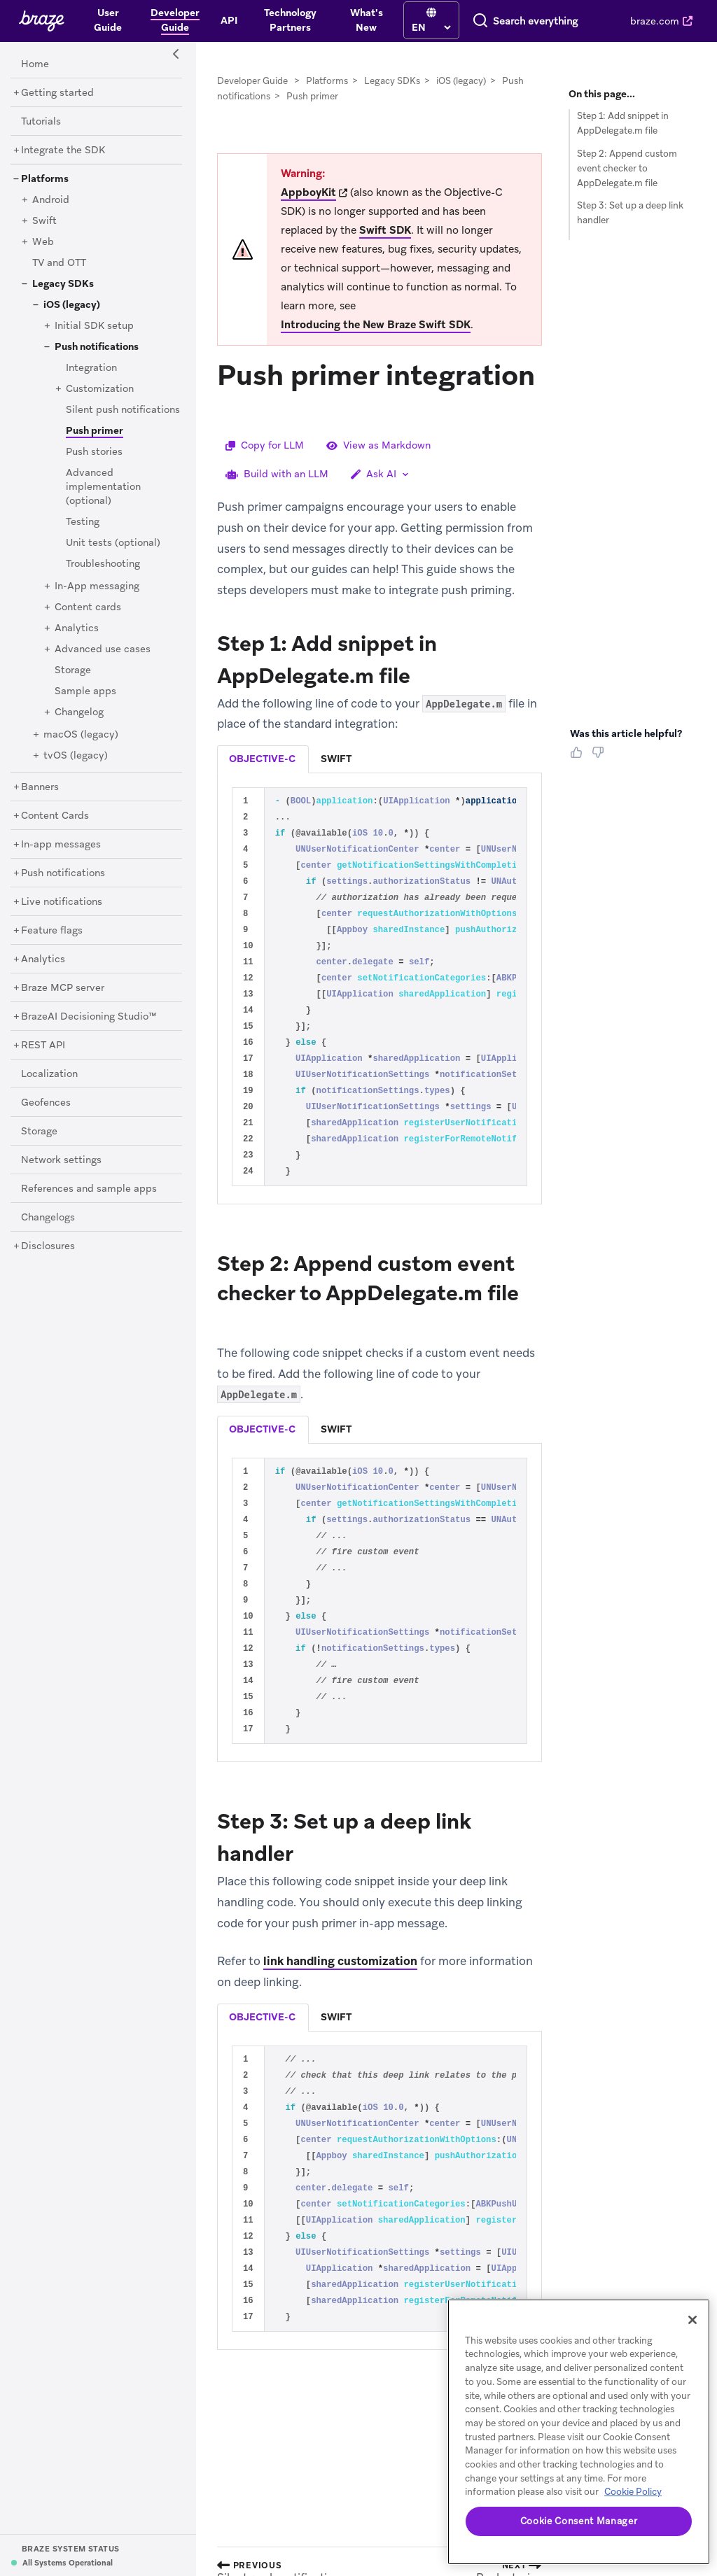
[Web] (43, 242)
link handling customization (340, 1961)
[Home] (35, 64)
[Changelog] (79, 712)
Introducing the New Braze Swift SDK (376, 325)
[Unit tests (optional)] (113, 543)
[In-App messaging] (97, 586)
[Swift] (44, 221)
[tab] (263, 759)
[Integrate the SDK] (63, 150)
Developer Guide (252, 81)
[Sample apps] (85, 691)
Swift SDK (385, 230)
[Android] (50, 200)
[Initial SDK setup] (94, 326)
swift (336, 758)
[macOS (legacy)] (80, 735)
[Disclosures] (48, 1246)
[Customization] (100, 389)
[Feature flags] (52, 931)
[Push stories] (94, 452)
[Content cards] (88, 607)
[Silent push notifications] (123, 410)
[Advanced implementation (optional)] (103, 487)
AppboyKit (308, 192)
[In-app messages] (61, 845)
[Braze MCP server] (62, 988)
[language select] (373, 27)
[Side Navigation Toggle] (176, 54)
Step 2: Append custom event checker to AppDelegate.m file (627, 168)
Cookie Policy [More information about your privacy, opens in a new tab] (633, 2492)
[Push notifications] (97, 347)
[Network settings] (61, 1160)
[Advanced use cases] (103, 649)
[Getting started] (57, 93)
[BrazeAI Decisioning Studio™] (89, 1017)
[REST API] (43, 1046)
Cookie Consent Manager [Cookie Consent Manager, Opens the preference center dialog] (578, 2521)
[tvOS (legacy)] (75, 756)
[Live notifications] (61, 902)
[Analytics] (77, 628)
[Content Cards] (55, 816)
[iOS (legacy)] (71, 305)
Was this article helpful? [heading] (626, 733)
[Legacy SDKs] (63, 284)
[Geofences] (46, 1103)
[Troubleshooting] (103, 564)
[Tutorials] (41, 122)
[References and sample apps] (89, 1189)
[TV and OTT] (59, 263)
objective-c (262, 758)
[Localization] (49, 1074)
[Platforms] (45, 179)
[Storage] (73, 670)
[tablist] (379, 759)
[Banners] (40, 787)
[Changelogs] (48, 1218)
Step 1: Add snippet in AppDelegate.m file (623, 123)
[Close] (692, 2319)
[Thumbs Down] (600, 757)
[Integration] (91, 368)
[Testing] (82, 522)
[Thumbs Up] (579, 757)
